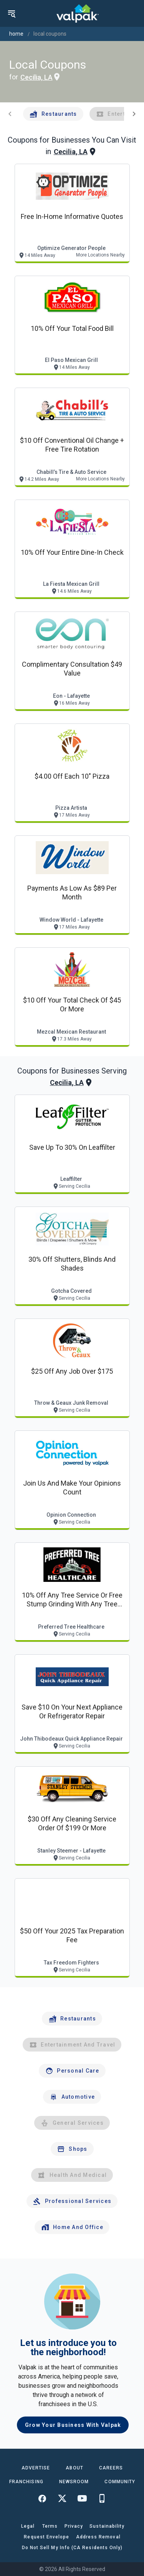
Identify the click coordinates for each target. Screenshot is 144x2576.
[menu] (11, 13)
